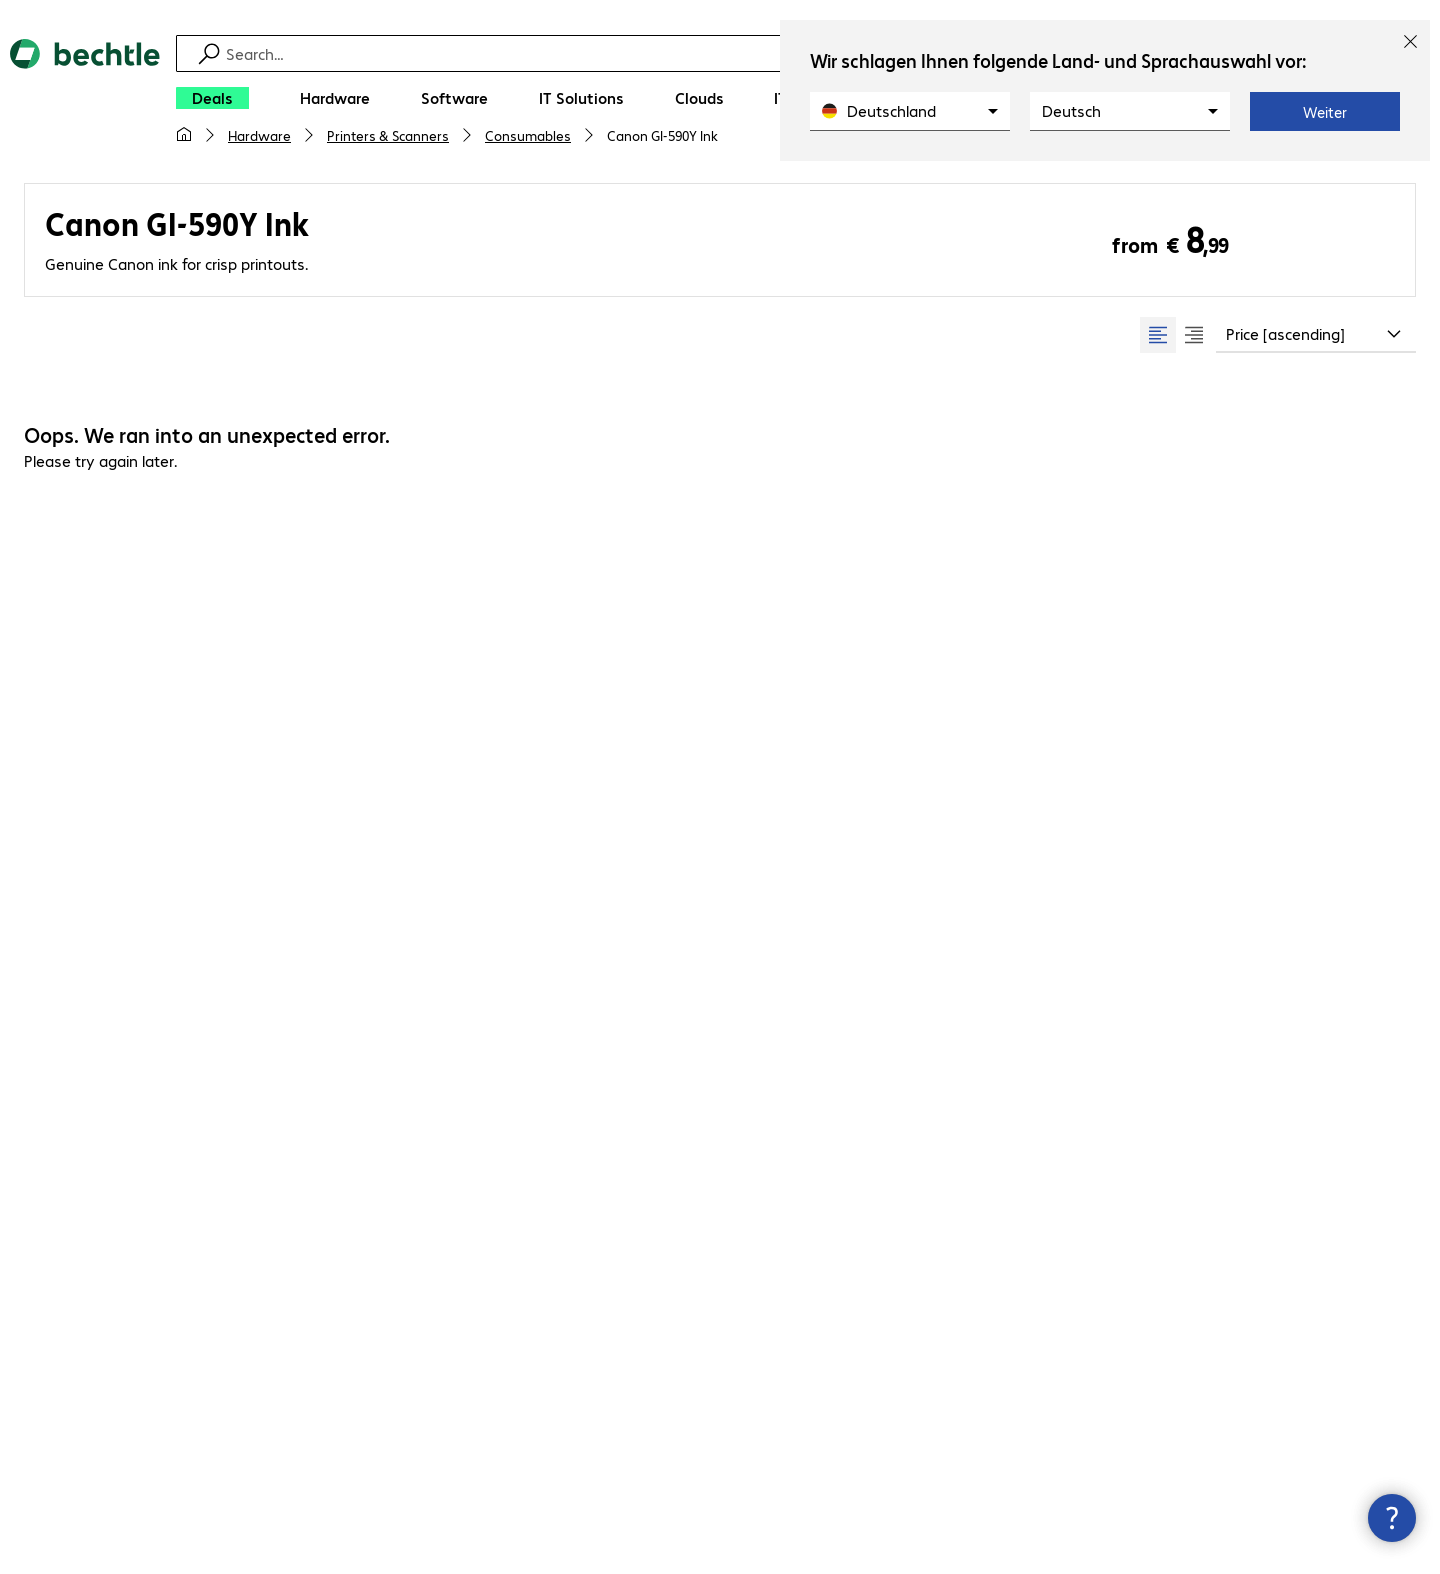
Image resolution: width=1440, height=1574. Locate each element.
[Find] (733, 53)
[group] (1176, 335)
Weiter (1325, 112)
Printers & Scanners (388, 135)
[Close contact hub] (1392, 1518)
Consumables (528, 135)
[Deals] (212, 98)
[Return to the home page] (85, 100)
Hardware (259, 135)
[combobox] (1316, 335)
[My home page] (184, 135)
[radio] (1158, 335)
